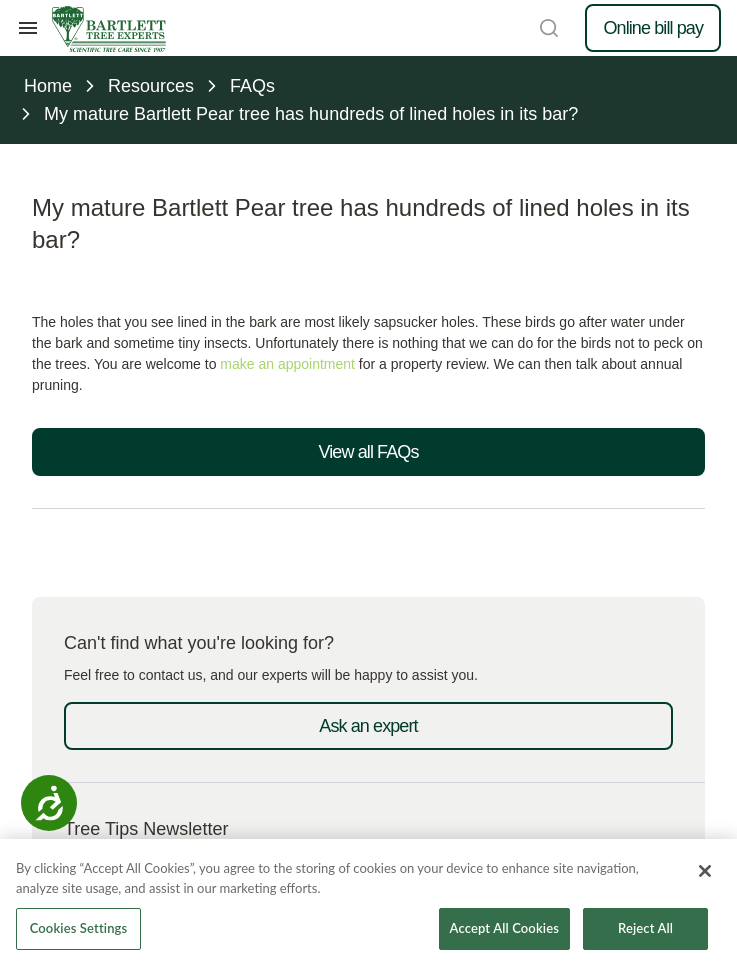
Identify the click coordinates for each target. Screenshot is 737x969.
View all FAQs (368, 452)
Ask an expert (368, 726)
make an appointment (287, 364)
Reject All (645, 928)
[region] (368, 904)
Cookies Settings (79, 928)
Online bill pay (653, 28)
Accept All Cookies (504, 928)
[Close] (705, 871)
